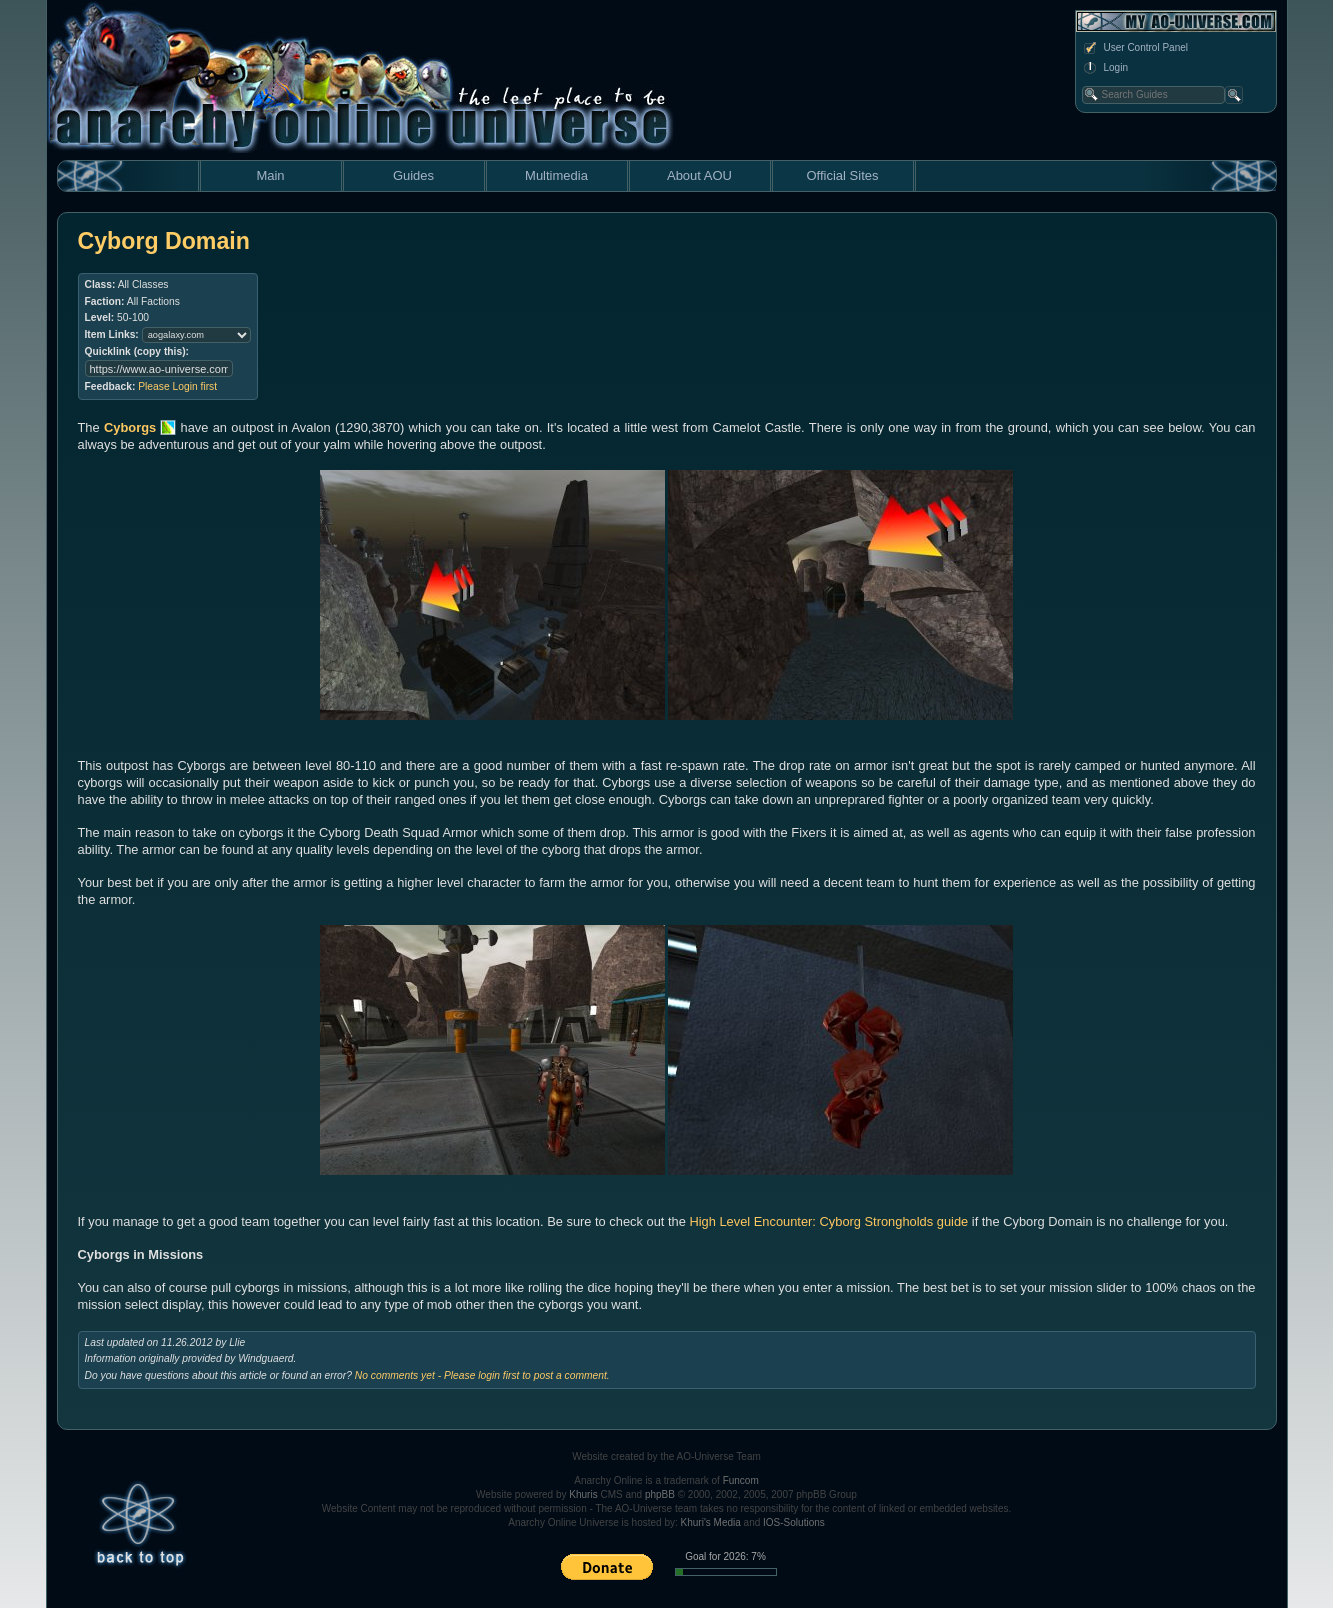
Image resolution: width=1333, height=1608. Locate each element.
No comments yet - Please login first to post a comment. (482, 1375)
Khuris (583, 1494)
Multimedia (556, 175)
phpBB (660, 1494)
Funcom (741, 1480)
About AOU (699, 175)
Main (270, 175)
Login (1105, 68)
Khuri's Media (711, 1522)
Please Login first (177, 386)
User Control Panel (1135, 48)
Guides (413, 175)
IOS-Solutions (794, 1522)
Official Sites (842, 175)
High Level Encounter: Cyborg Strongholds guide (828, 1221)
